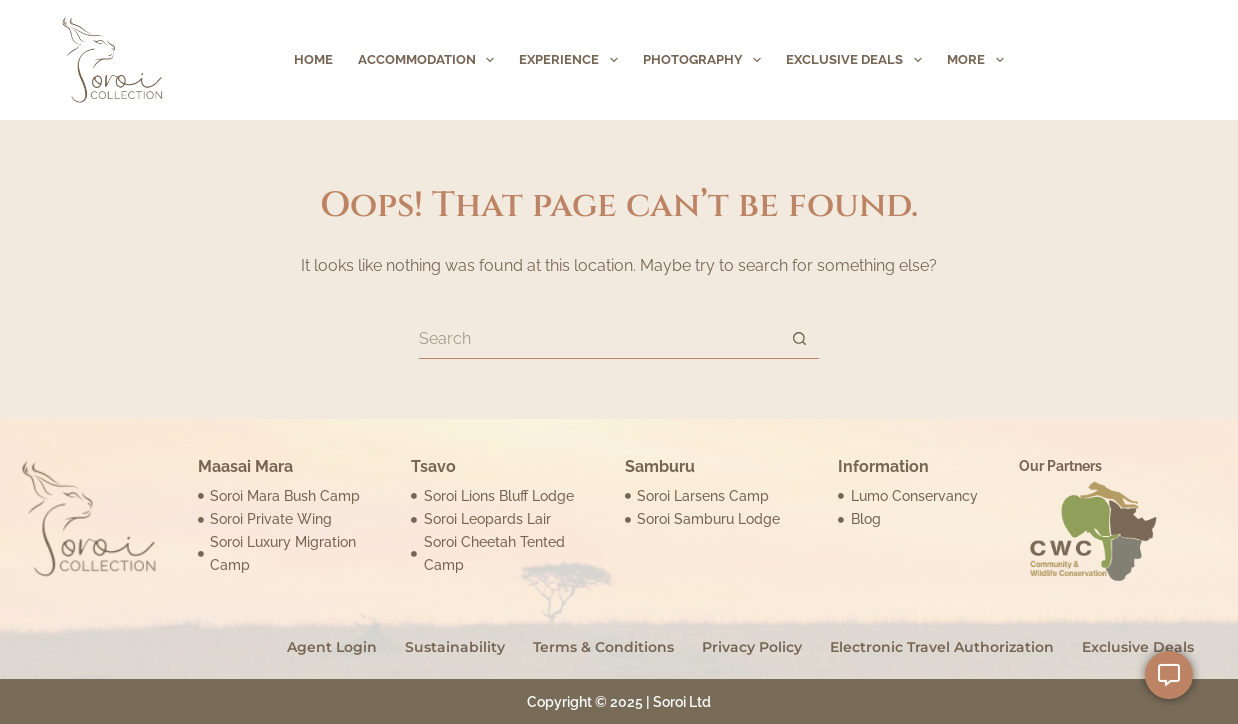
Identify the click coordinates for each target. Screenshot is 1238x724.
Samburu (660, 466)
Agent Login (332, 647)
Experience (572, 60)
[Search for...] (599, 339)
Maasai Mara (245, 466)
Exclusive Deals (858, 60)
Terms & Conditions (603, 647)
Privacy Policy (752, 647)
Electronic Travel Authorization (942, 647)
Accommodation (430, 60)
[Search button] (799, 339)
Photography (706, 60)
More (979, 60)
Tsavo (433, 466)
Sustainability (455, 647)
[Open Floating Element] (1169, 675)
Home (313, 59)
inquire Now (1112, 59)
